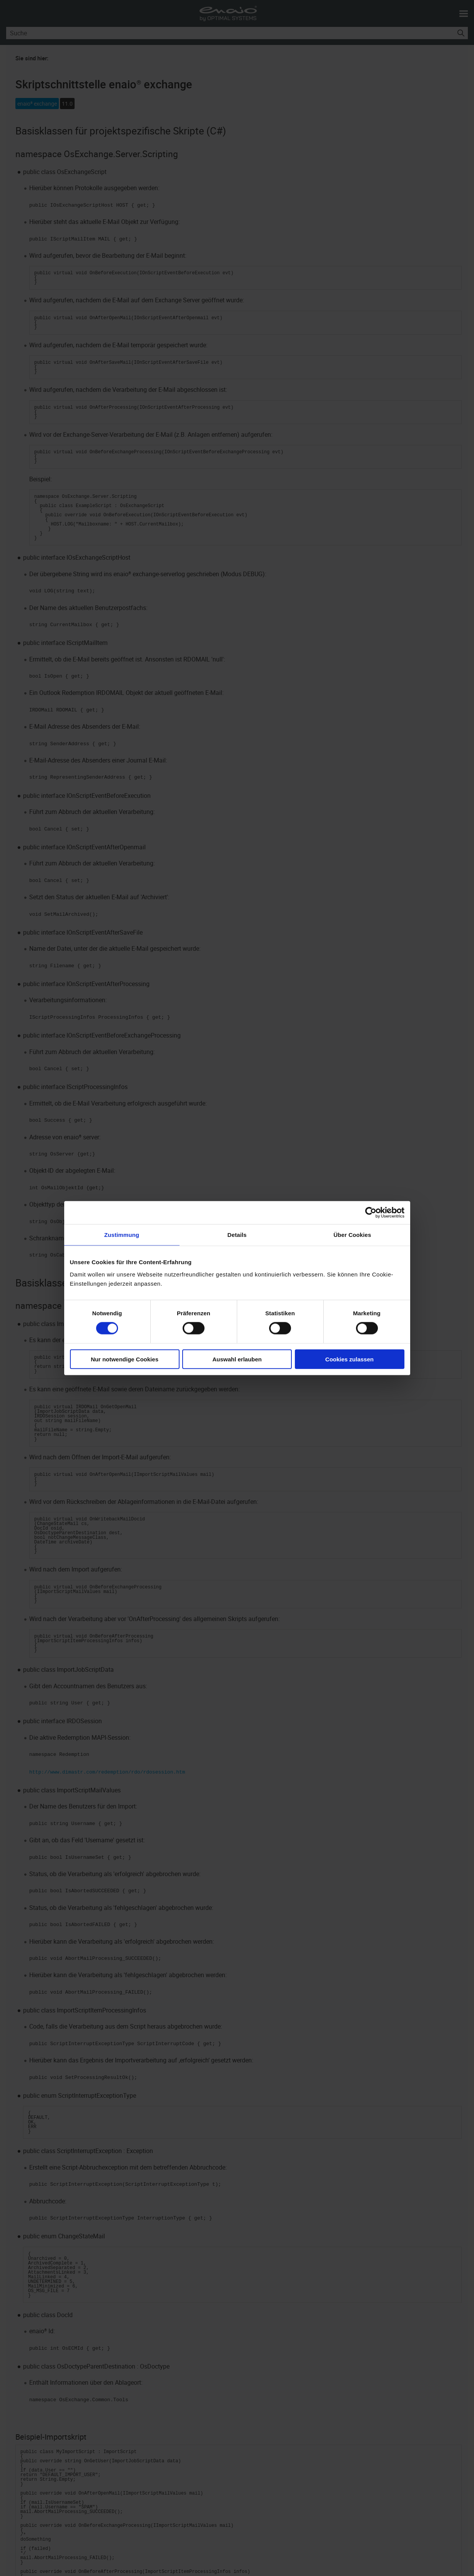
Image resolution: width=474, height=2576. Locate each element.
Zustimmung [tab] (121, 1235)
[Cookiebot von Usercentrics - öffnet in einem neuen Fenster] (370, 1212)
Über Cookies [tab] (352, 1235)
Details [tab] (237, 1235)
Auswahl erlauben (236, 1359)
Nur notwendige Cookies (124, 1359)
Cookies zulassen (349, 1359)
